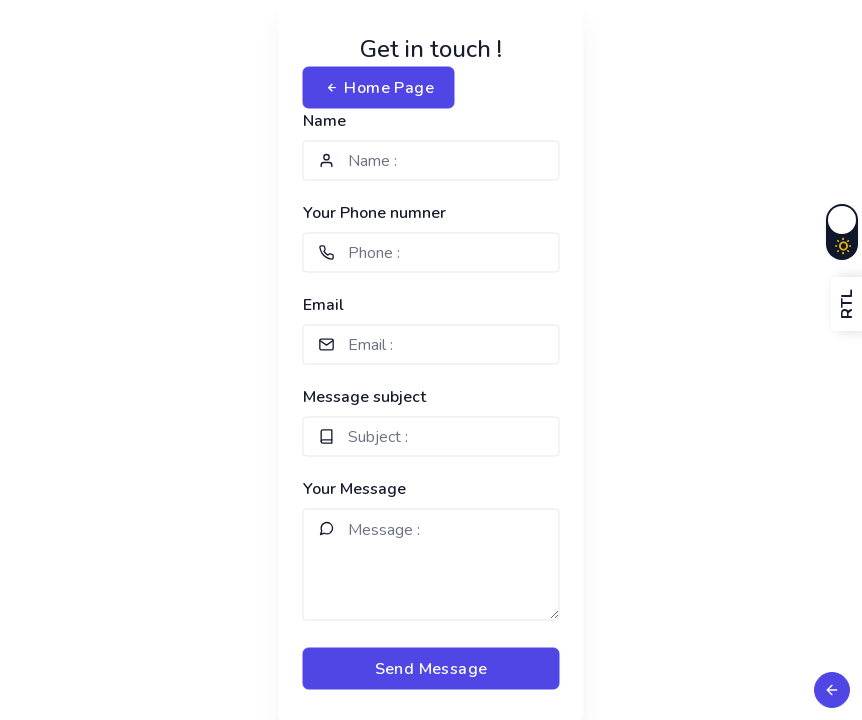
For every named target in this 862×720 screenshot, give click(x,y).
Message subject (364, 397)
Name (324, 121)
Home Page (379, 88)
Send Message (431, 669)
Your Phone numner (374, 213)
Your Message (354, 489)
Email (323, 305)
